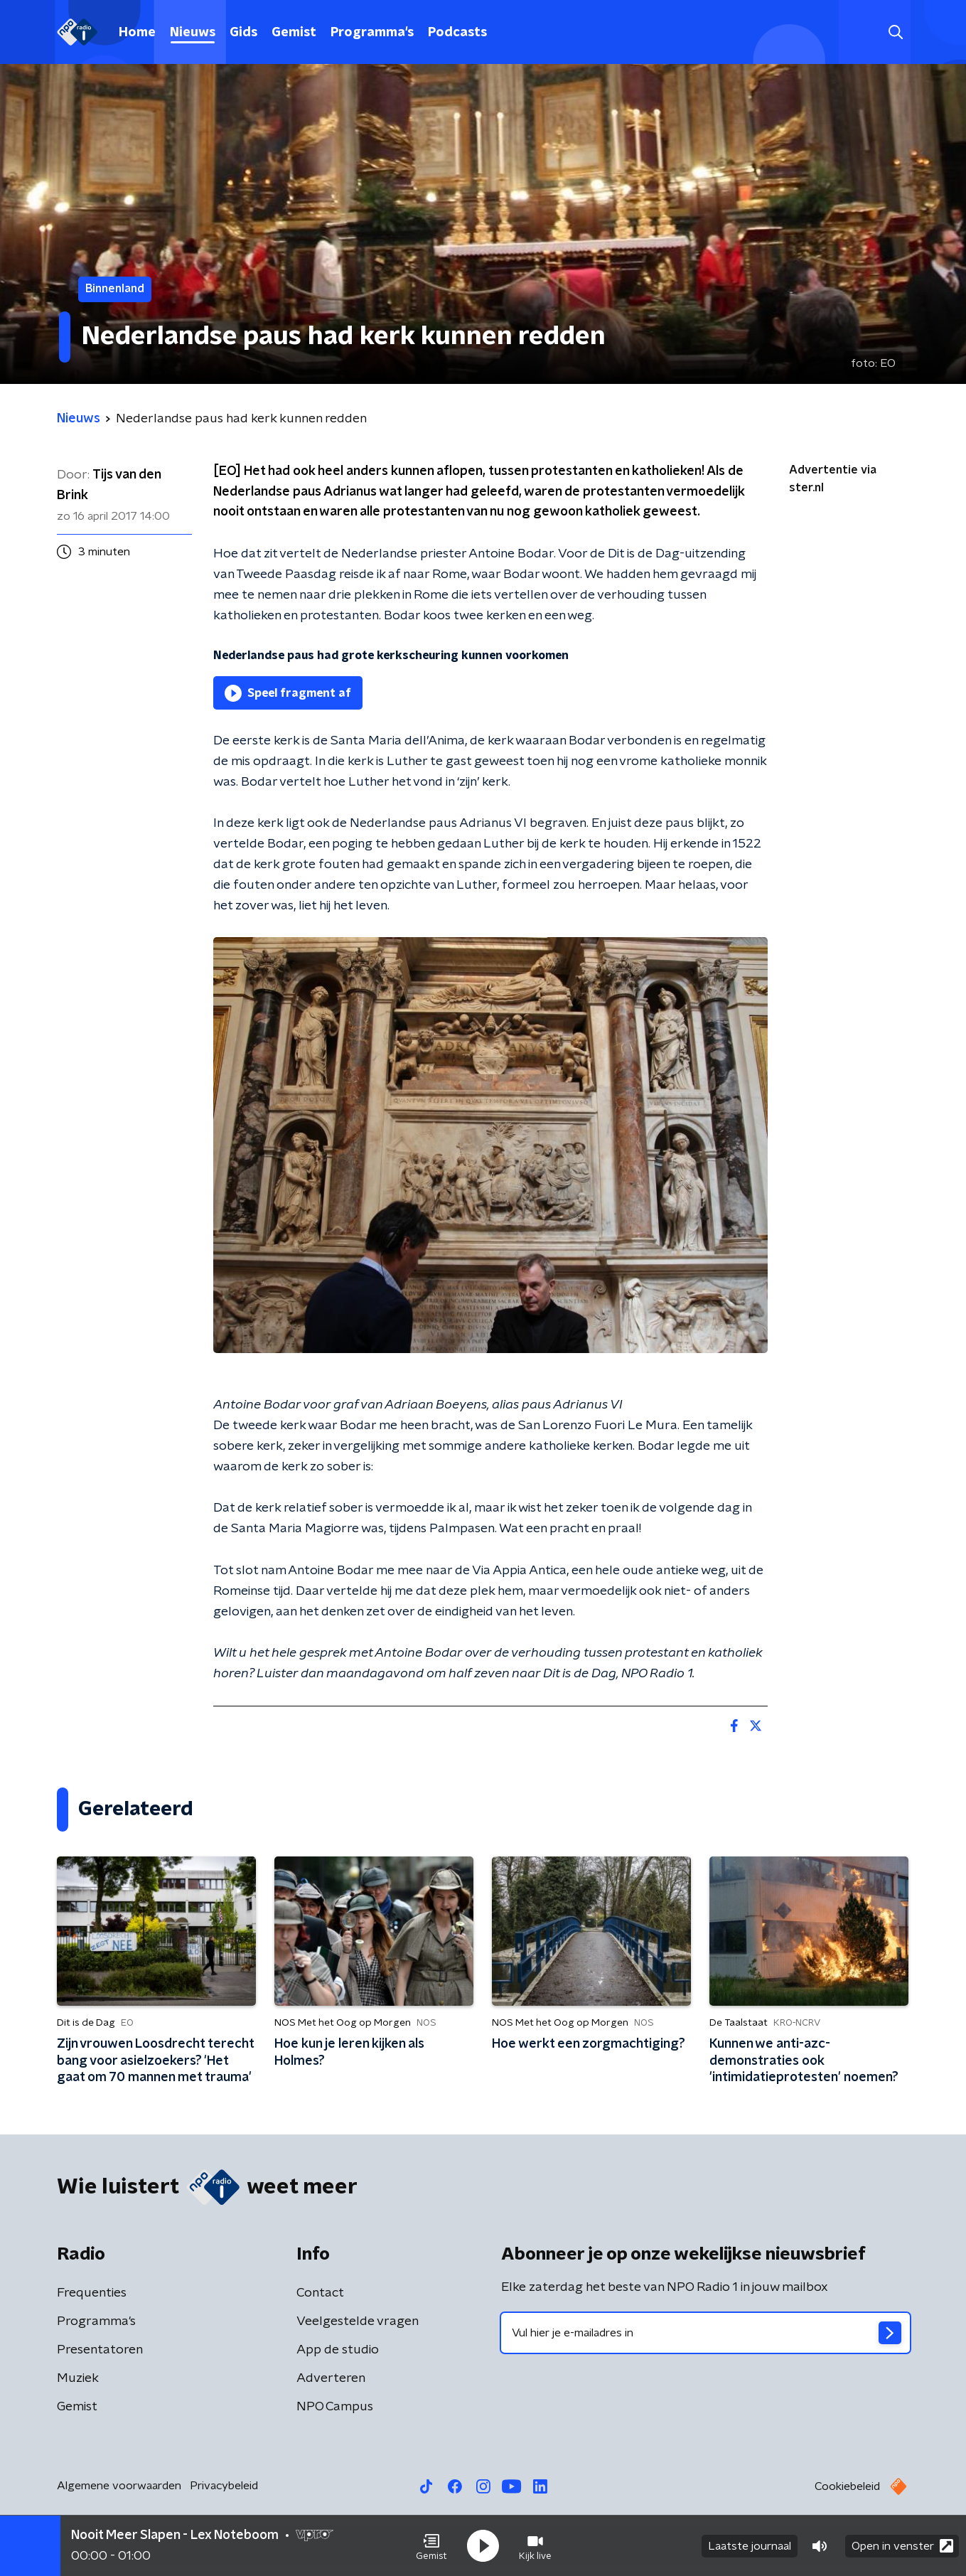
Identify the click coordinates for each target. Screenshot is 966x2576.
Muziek (78, 2378)
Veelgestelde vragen (357, 2321)
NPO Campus (334, 2406)
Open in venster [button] (902, 2546)
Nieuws (192, 32)
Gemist (294, 32)
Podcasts (457, 32)
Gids (243, 32)
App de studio (337, 2349)
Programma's (372, 32)
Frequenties (92, 2293)
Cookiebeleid (847, 2486)
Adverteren (330, 2378)
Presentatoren (100, 2349)
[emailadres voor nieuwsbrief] (705, 2333)
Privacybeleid (224, 2485)
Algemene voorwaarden (119, 2485)
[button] (431, 2546)
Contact (320, 2293)
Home (137, 32)
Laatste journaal (749, 2546)
